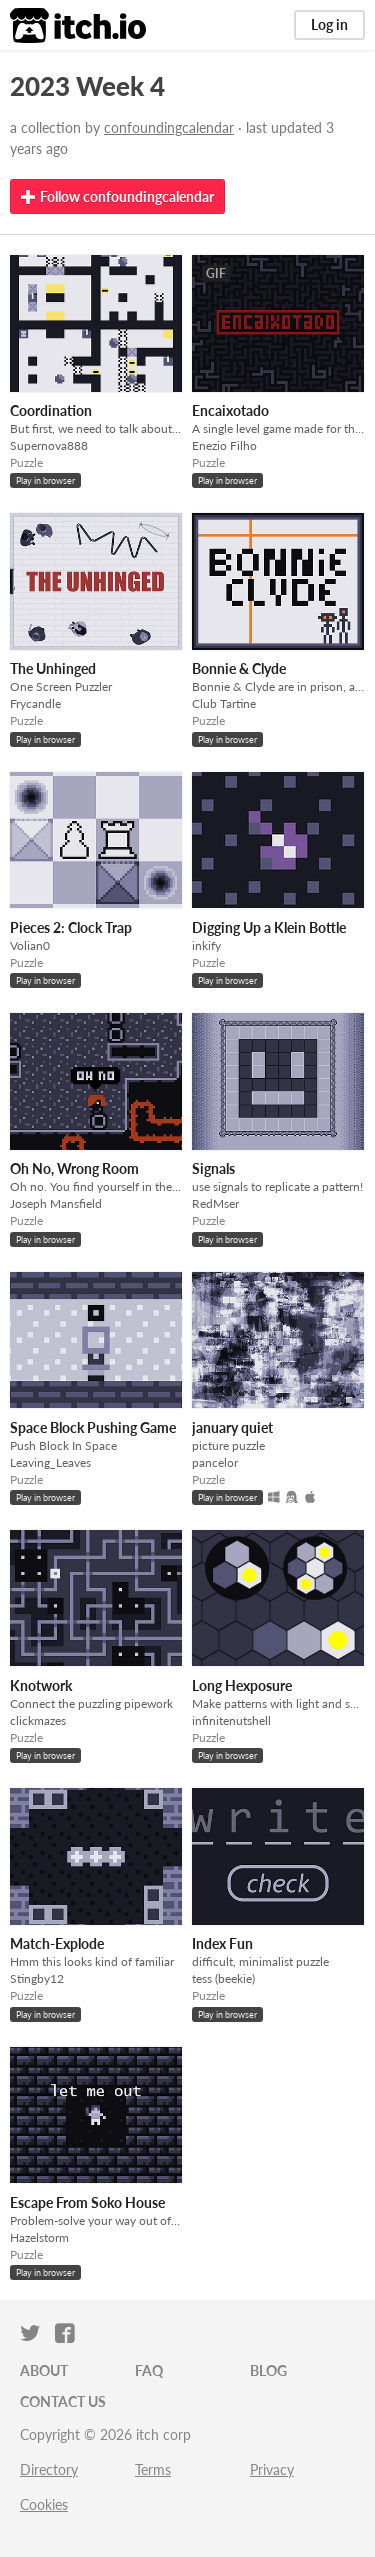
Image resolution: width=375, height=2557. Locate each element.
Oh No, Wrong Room (74, 1168)
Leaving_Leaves (50, 1462)
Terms (153, 2469)
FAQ (149, 2370)
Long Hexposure (242, 1685)
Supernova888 (49, 445)
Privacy (272, 2469)
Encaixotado (230, 410)
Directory (49, 2469)
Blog (268, 2370)
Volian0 (30, 945)
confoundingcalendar (169, 127)
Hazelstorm (39, 2237)
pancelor (215, 1462)
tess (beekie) (223, 1978)
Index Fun (222, 1943)
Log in (329, 24)
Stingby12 (37, 1978)
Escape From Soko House (87, 2202)
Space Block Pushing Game (93, 1427)
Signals (213, 1168)
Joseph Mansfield (56, 1203)
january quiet (232, 1427)
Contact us (63, 2401)
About (44, 2370)
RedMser (215, 1203)
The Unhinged (53, 668)
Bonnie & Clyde (239, 668)
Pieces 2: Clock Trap (71, 927)
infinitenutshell (231, 1720)
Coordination (51, 410)
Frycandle (35, 703)
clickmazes (38, 1720)
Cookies (44, 2504)
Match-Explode (57, 1943)
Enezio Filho (224, 445)
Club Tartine (224, 703)
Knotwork (41, 1685)
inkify (206, 945)
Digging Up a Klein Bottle (269, 927)
